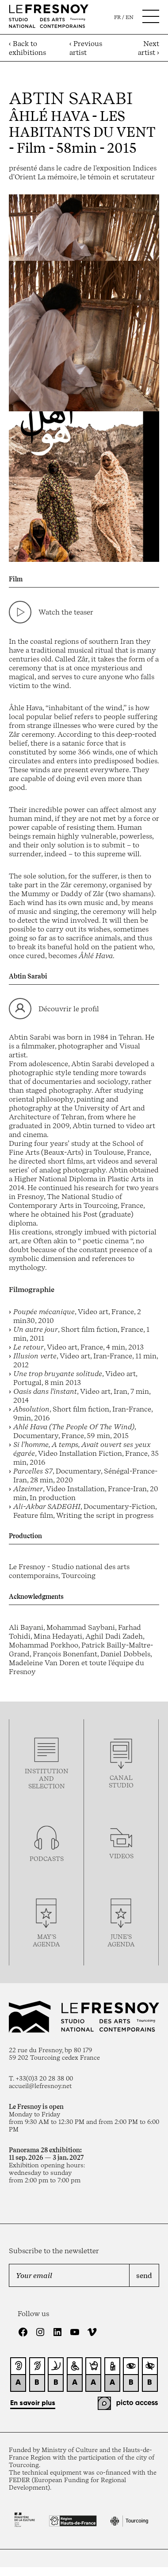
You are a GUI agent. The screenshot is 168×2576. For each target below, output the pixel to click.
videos (121, 1856)
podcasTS (47, 1858)
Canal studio (121, 1781)
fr (117, 17)
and (46, 1778)
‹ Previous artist (85, 48)
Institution (47, 1771)
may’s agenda (46, 1940)
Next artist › (148, 48)
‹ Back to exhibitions (27, 48)
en (130, 17)
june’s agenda (121, 1940)
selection (46, 1786)
